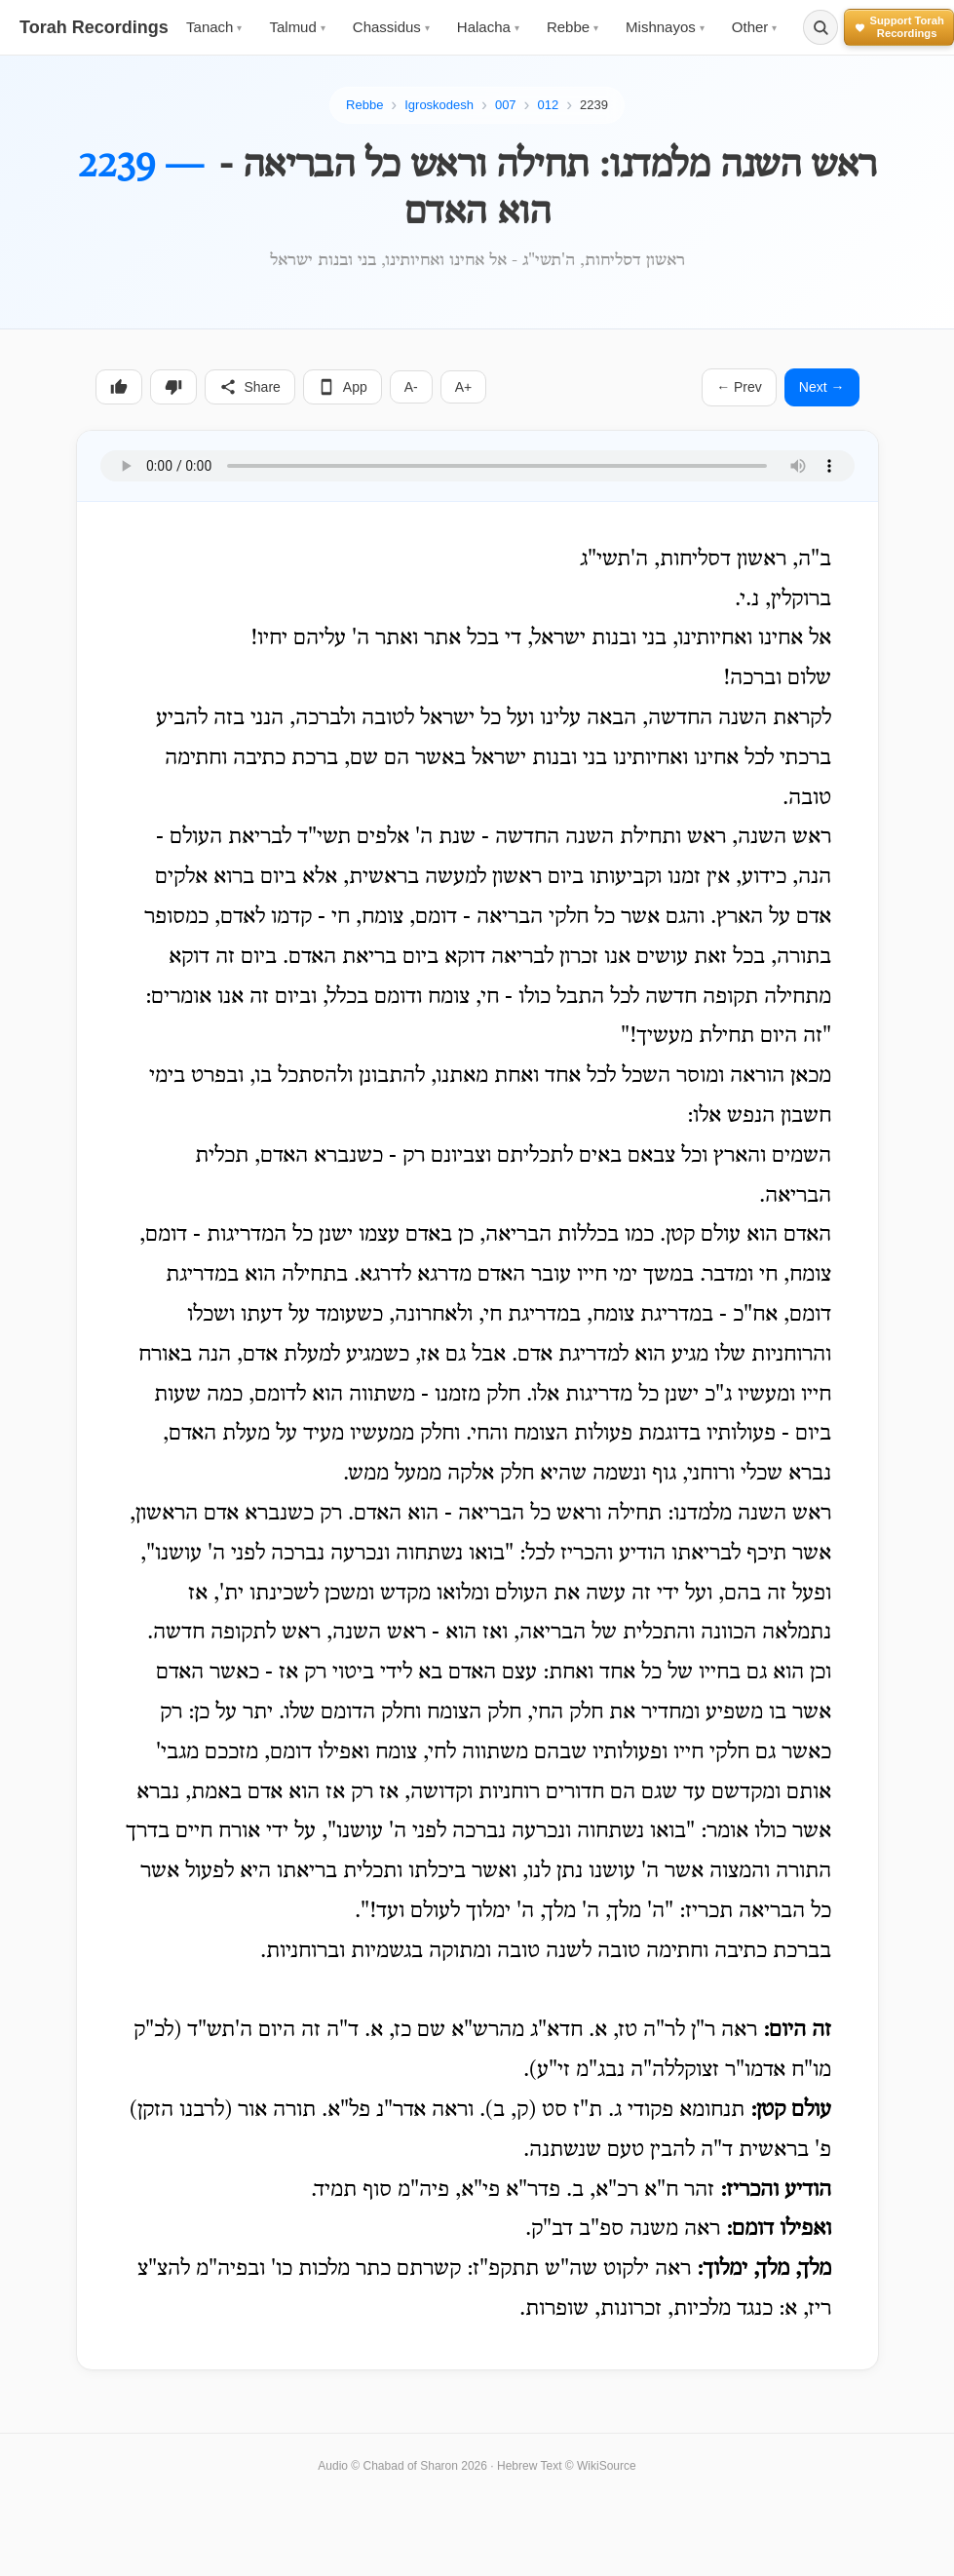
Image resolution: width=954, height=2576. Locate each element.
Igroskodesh (439, 104)
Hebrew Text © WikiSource (566, 2466)
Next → (822, 387)
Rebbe (572, 27)
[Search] (820, 27)
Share (250, 387)
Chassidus (391, 27)
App (342, 387)
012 (547, 104)
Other (755, 27)
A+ (464, 387)
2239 (594, 104)
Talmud (296, 27)
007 (505, 104)
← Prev (739, 387)
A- (411, 387)
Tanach (214, 27)
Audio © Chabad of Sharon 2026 (402, 2466)
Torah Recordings (94, 27)
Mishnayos (665, 27)
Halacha (488, 27)
